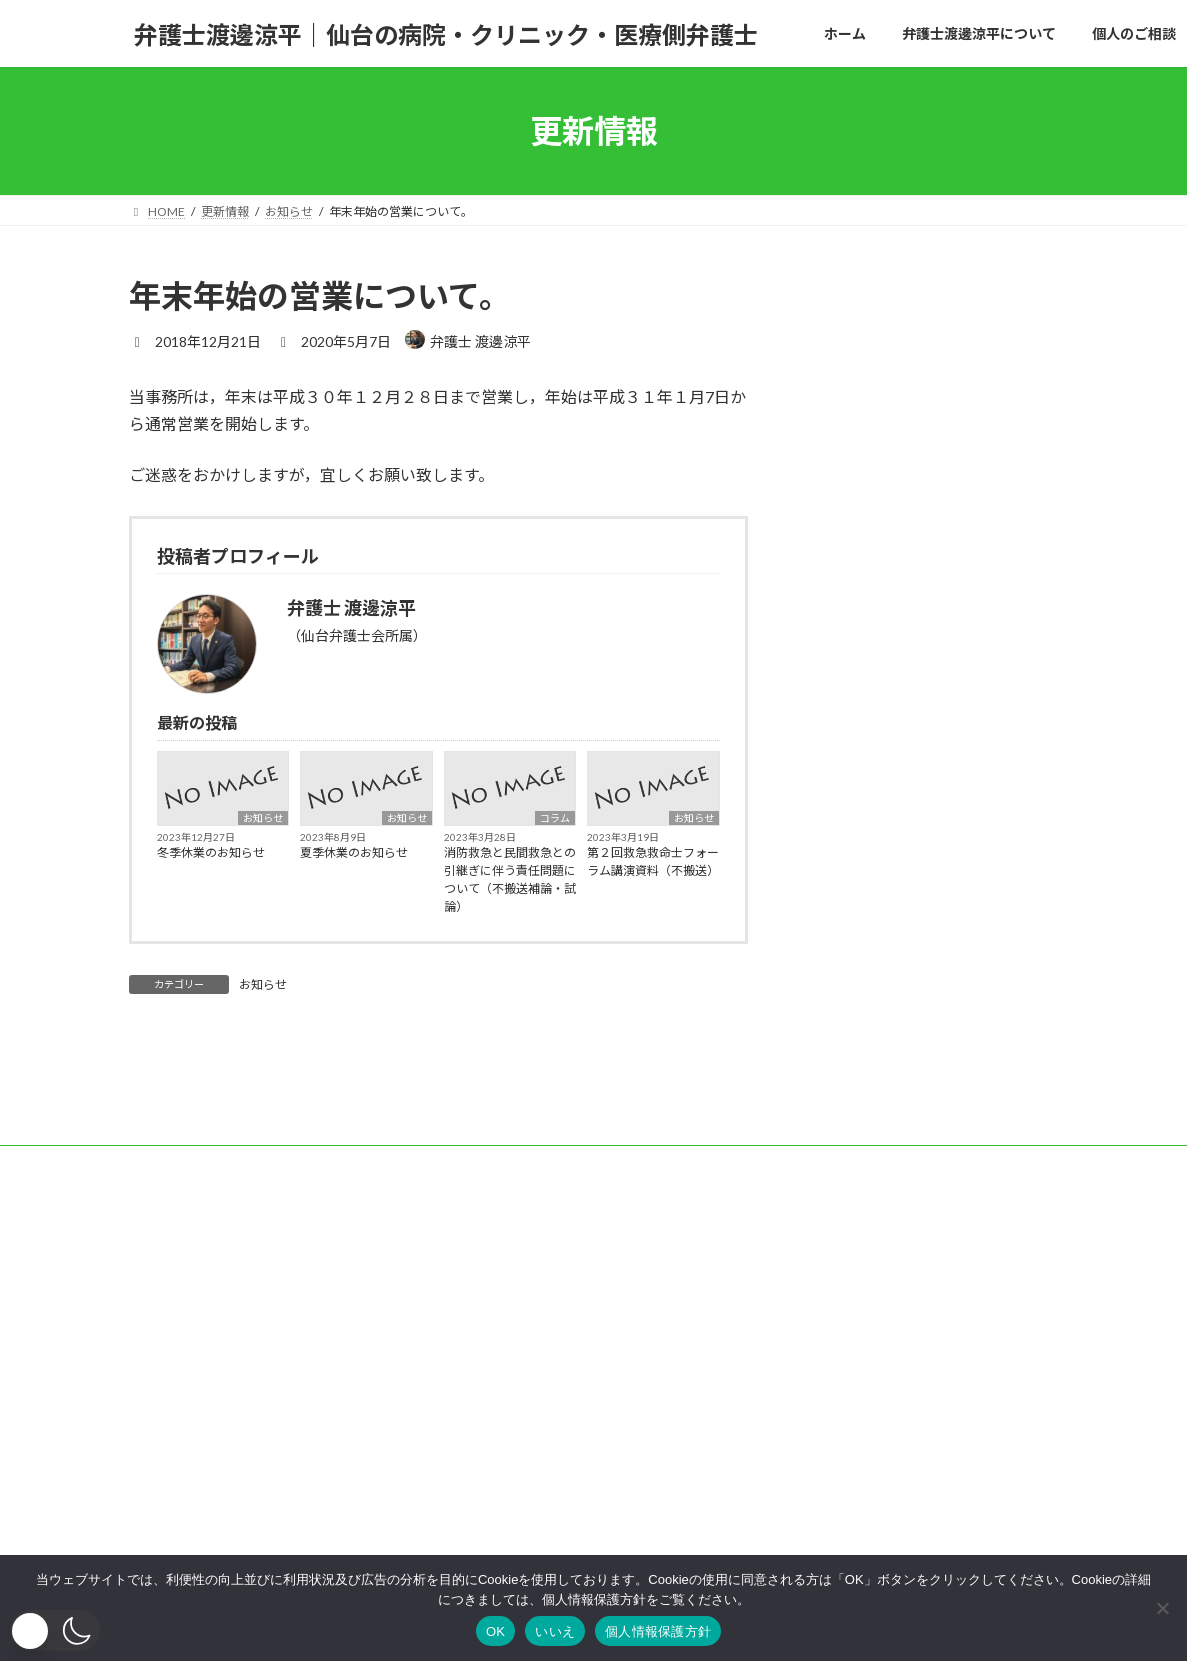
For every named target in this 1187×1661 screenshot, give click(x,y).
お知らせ (263, 818)
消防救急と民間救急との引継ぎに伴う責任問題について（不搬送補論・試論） (510, 879)
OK (495, 1631)
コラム (555, 818)
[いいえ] (1162, 1608)
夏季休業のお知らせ (354, 852)
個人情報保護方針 (658, 1631)
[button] (55, 1630)
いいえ (555, 1631)
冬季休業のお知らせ (211, 852)
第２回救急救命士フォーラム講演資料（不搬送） (653, 861)
